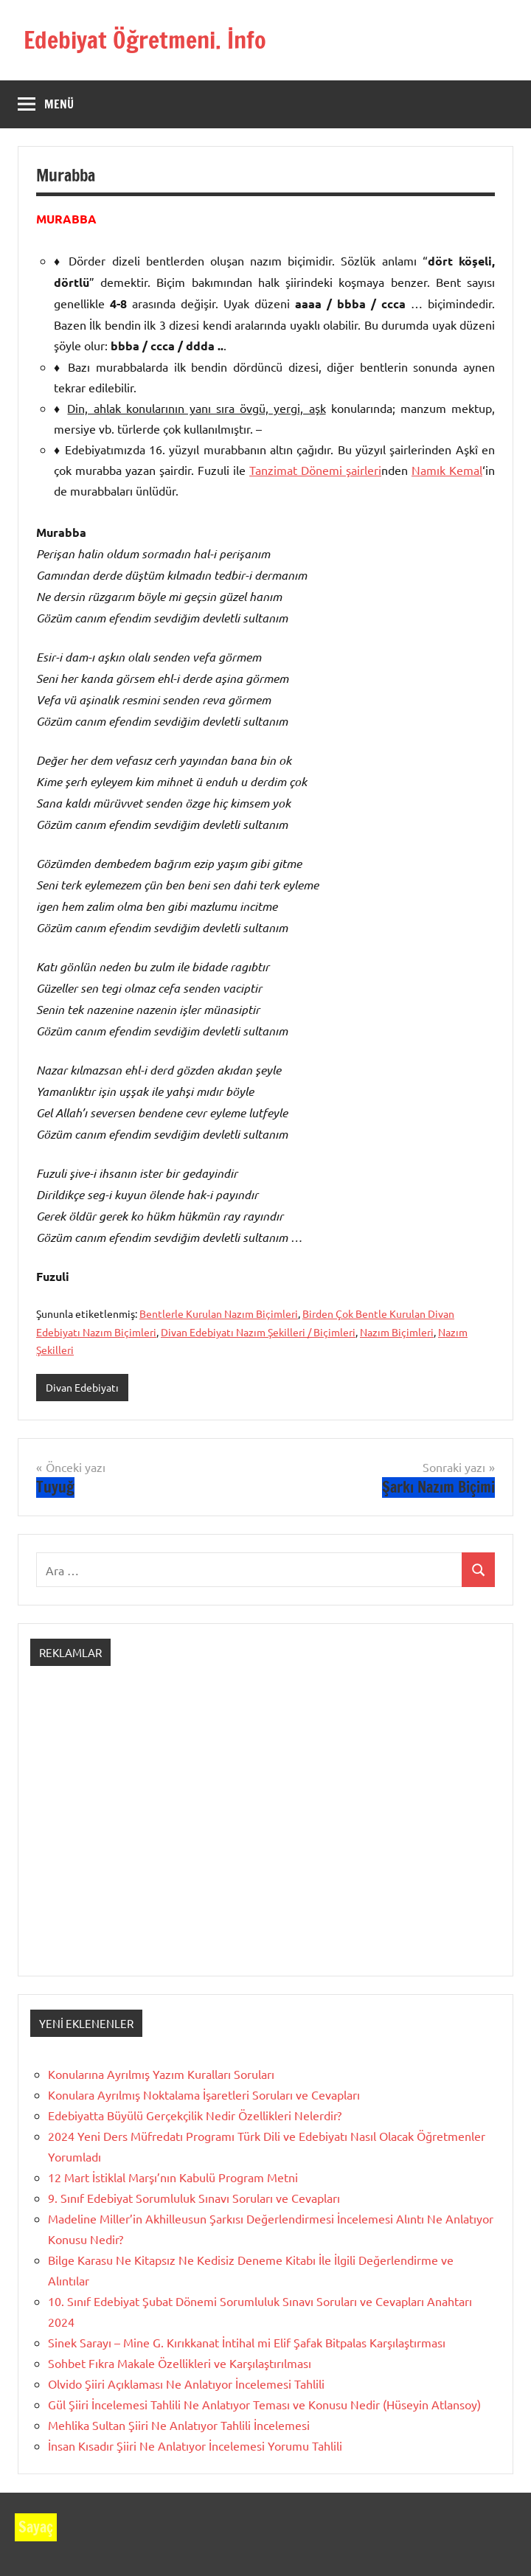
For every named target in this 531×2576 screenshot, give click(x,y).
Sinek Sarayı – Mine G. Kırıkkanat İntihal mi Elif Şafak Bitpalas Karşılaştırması (246, 2342)
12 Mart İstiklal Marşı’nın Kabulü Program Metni (173, 2177)
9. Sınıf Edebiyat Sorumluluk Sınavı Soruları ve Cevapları (194, 2197)
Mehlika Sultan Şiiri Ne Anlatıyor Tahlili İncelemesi (179, 2424)
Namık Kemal (447, 469)
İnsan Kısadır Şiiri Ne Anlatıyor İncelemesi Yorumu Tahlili (195, 2445)
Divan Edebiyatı (82, 1387)
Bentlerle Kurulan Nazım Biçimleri (218, 1313)
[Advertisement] (265, 1834)
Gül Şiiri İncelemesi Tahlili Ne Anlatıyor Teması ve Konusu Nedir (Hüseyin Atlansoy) (264, 2404)
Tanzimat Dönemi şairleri (315, 469)
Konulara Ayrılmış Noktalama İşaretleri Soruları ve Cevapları (204, 2094)
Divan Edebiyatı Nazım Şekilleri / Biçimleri (258, 1332)
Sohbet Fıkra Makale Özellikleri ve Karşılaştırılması (179, 2362)
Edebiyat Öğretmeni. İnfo (145, 40)
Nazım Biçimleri (397, 1332)
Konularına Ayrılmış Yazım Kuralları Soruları (161, 2073)
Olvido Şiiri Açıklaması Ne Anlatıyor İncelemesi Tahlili (186, 2383)
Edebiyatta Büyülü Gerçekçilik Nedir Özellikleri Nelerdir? (194, 2115)
